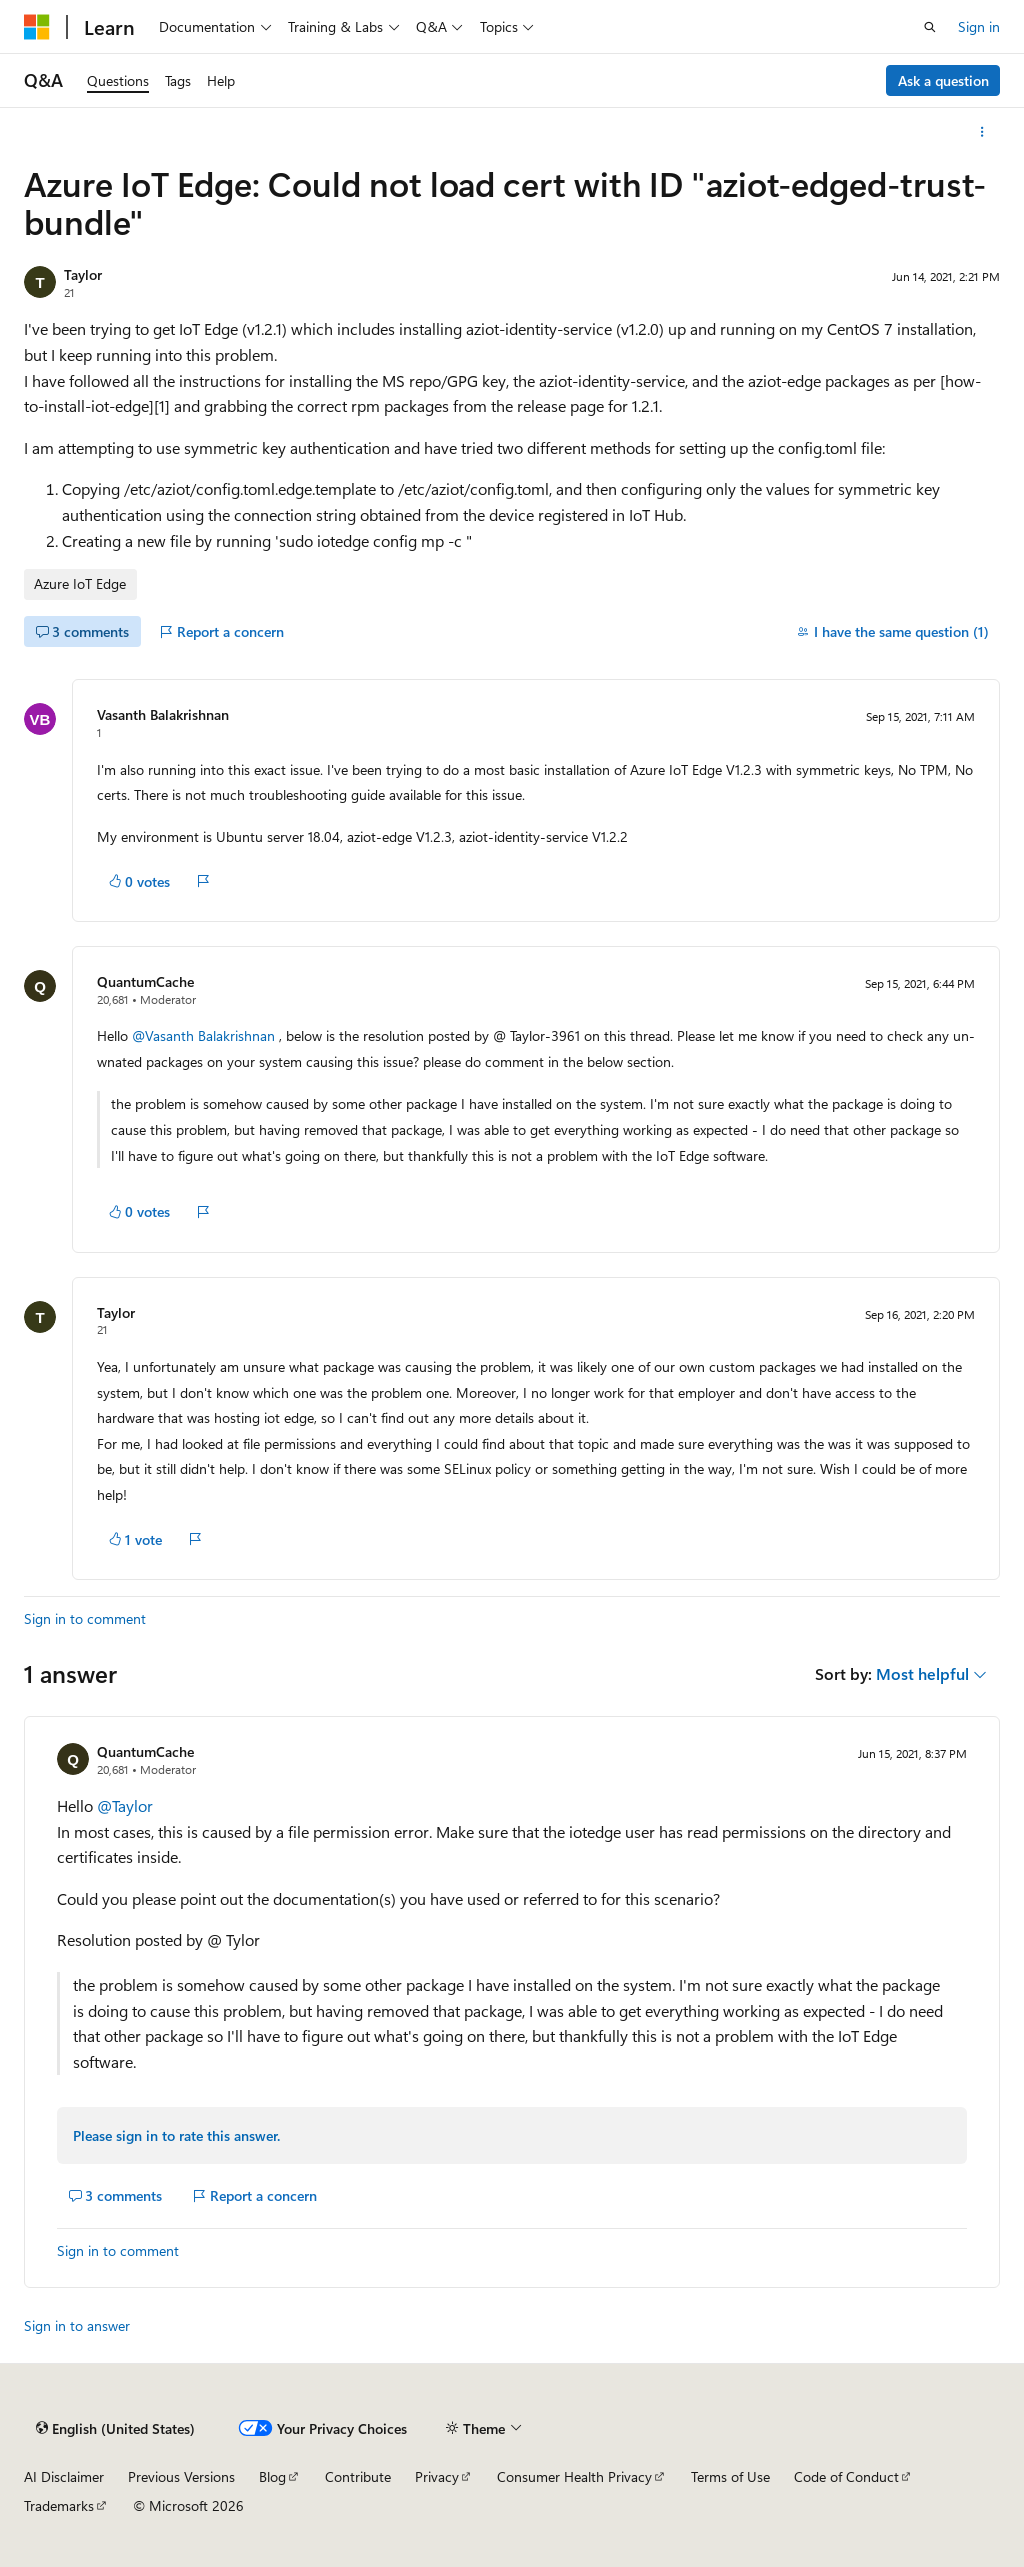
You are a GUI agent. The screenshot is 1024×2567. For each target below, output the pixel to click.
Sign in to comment (85, 1618)
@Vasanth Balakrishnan (205, 1035)
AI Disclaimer (64, 2476)
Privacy (437, 2476)
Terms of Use (730, 2476)
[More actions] (982, 132)
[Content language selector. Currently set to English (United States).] (115, 2428)
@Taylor (125, 1805)
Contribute (358, 2476)
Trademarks (59, 2505)
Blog (272, 2476)
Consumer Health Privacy (574, 2476)
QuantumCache (145, 981)
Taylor (83, 274)
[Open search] (930, 27)
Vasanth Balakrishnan (163, 714)
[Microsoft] (37, 27)
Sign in (979, 26)
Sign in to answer (77, 2325)
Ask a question (943, 80)
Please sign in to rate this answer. (176, 2135)
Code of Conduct (846, 2476)
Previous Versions (181, 2476)
